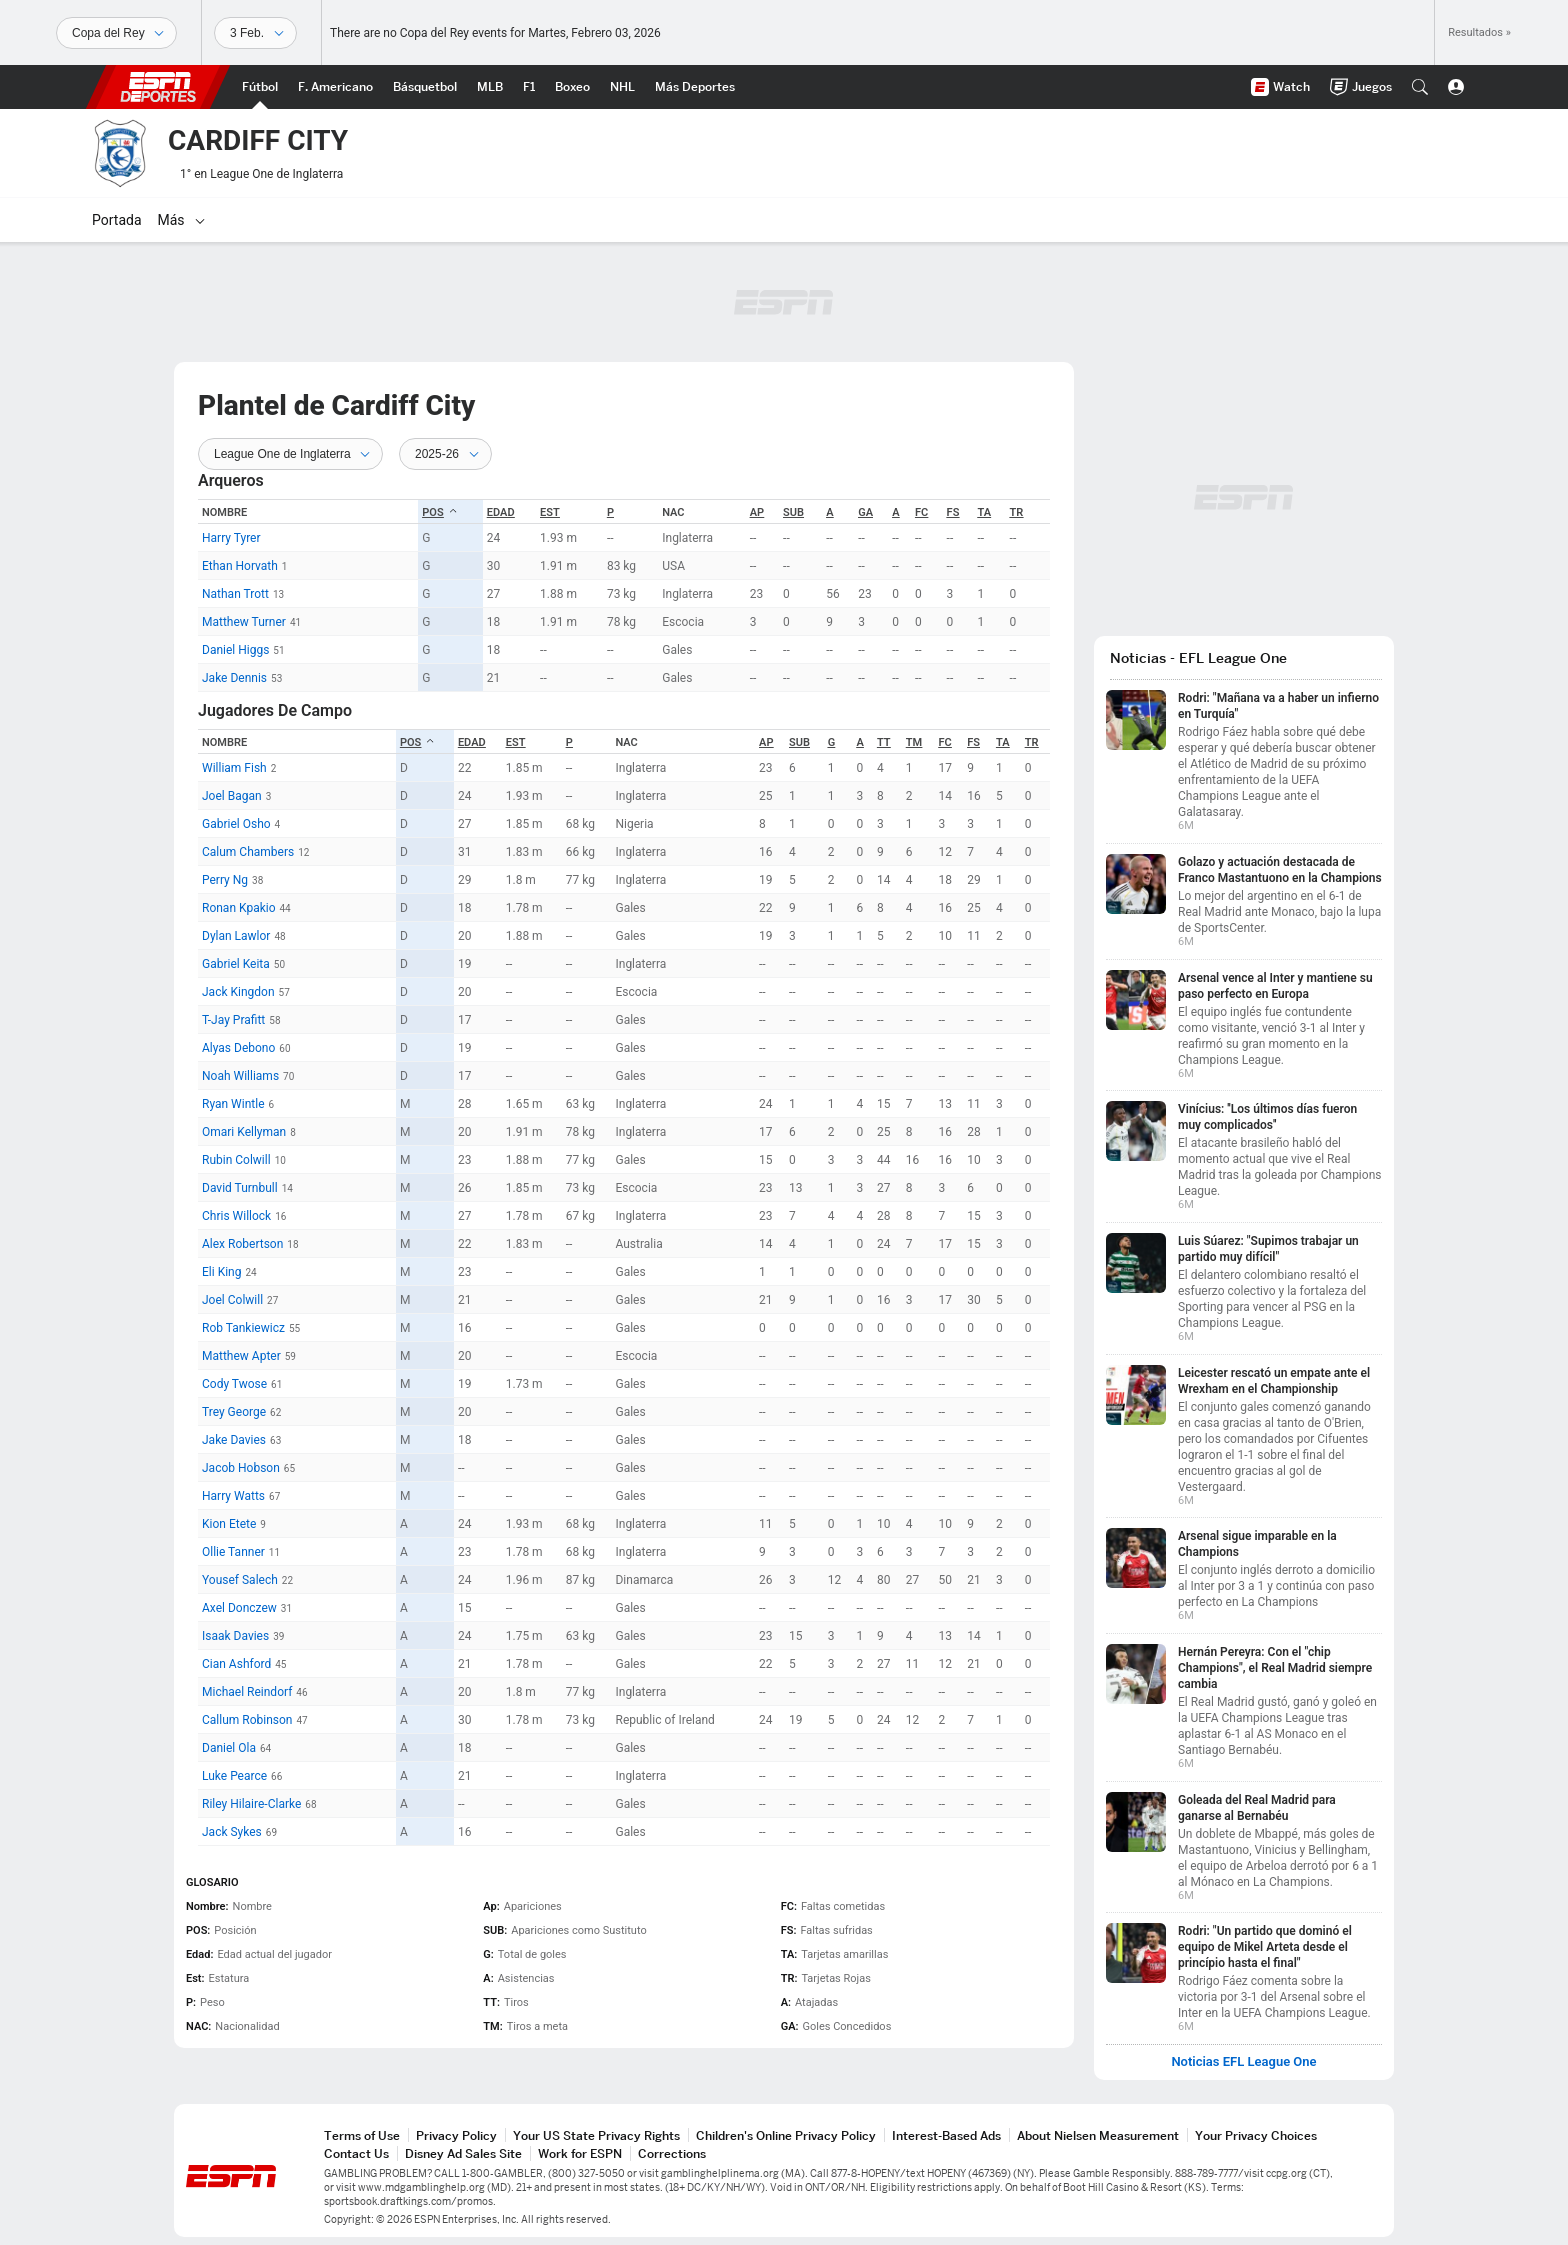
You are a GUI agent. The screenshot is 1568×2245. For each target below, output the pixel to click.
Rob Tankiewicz (243, 1328)
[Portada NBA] (425, 87)
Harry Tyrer (231, 538)
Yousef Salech (240, 1580)
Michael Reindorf (247, 1692)
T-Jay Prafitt (233, 1020)
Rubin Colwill (236, 1160)
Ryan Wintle (233, 1104)
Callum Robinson (247, 1720)
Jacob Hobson (241, 1468)
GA (865, 512)
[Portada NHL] (622, 87)
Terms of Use (362, 2135)
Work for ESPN (580, 2153)
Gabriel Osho (236, 824)
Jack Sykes (232, 1832)
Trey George (234, 1412)
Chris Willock (236, 1216)
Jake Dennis (234, 678)
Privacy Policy (456, 2135)
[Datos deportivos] (255, 33)
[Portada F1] (529, 87)
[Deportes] (116, 33)
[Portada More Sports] (695, 87)
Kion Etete (229, 1524)
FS (953, 512)
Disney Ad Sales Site (463, 2153)
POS (439, 512)
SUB (793, 512)
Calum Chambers (248, 852)
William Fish (234, 768)
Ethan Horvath (240, 566)
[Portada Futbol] (260, 87)
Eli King (221, 1272)
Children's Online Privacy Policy (786, 2135)
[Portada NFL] (335, 87)
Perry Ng (225, 880)
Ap (757, 512)
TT (884, 742)
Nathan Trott (235, 594)
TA (985, 512)
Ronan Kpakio (239, 908)
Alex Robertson (242, 1244)
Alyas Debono (238, 1048)
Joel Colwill (232, 1300)
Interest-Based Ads (946, 2135)
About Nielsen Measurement (1098, 2135)
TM (914, 742)
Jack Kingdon (238, 992)
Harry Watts (233, 1496)
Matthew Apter (241, 1356)
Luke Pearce (234, 1776)
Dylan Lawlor (236, 936)
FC (921, 512)
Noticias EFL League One (1243, 2062)
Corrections (672, 2153)
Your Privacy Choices (1256, 2135)
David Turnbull (240, 1188)
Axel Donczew (239, 1608)
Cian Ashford (236, 1664)
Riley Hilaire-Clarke (251, 1804)
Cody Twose (234, 1384)
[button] (1420, 87)
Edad (501, 512)
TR (1017, 512)
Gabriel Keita (236, 964)
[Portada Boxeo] (572, 87)
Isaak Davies (235, 1636)
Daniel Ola (229, 1748)
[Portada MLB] (490, 87)
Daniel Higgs (235, 650)
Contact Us (356, 2153)
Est (550, 512)
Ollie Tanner (233, 1552)
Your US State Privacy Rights (596, 2135)
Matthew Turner (244, 622)
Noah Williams (240, 1076)
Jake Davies (234, 1440)
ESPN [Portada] (158, 87)
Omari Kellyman (244, 1132)
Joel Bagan (232, 796)
